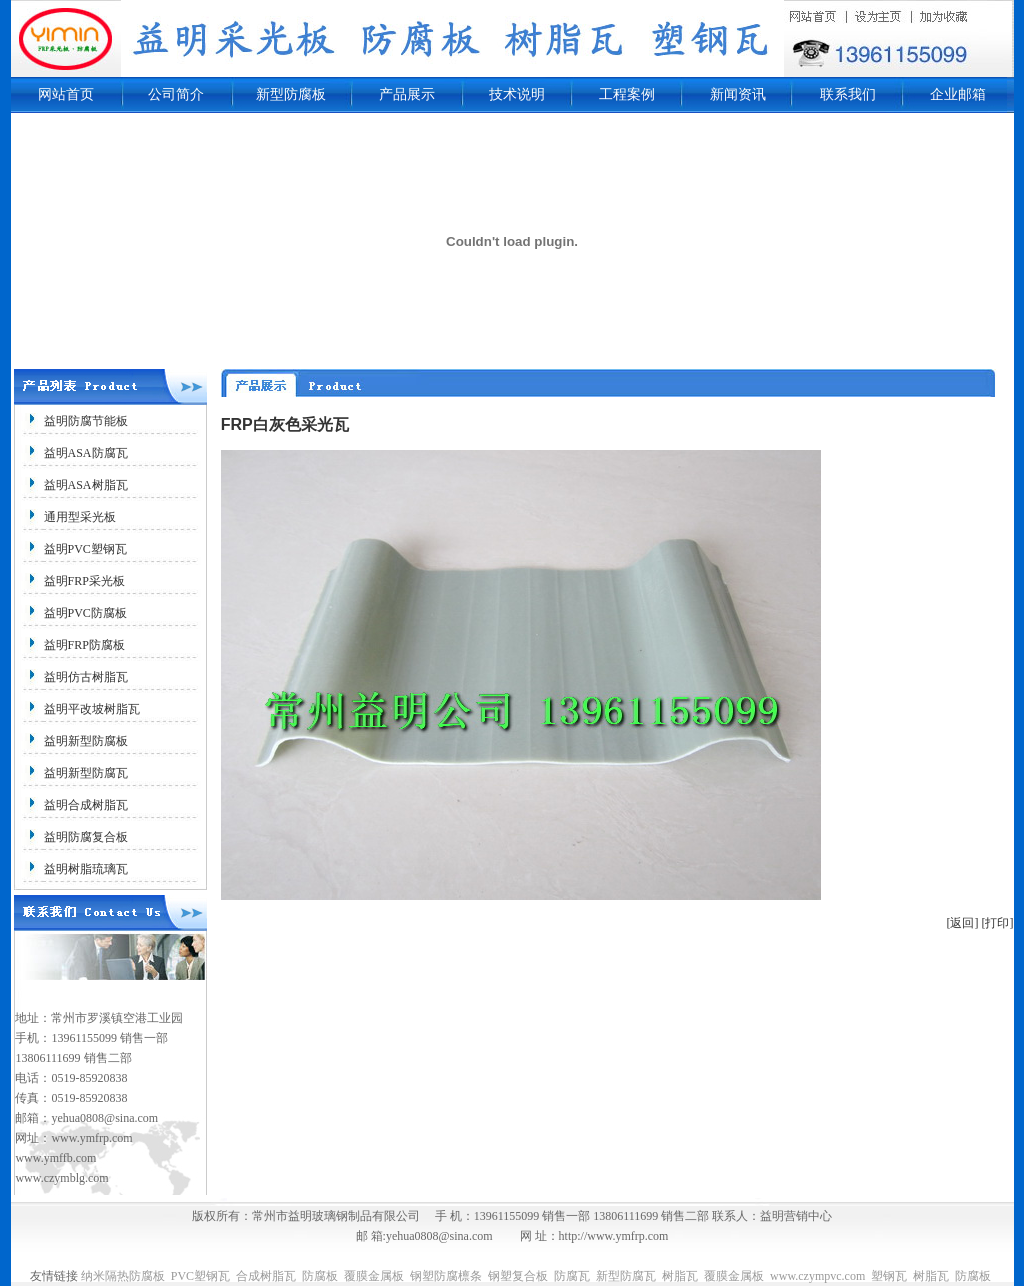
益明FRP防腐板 (84, 645)
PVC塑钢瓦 (200, 1276)
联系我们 (848, 94)
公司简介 (176, 94)
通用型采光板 (80, 517)
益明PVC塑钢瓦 (85, 549)
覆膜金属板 (374, 1276)
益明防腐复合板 (86, 837)
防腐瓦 (572, 1276)
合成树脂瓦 (266, 1276)
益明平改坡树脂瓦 (92, 709)
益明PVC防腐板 (85, 613)
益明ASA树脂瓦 (86, 485)
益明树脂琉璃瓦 (86, 869)
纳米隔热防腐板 (123, 1276)
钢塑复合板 (518, 1276)
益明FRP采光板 (84, 581)
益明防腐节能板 (86, 421)
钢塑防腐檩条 (446, 1276)
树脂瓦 (680, 1276)
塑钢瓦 (889, 1276)
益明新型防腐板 (86, 741)
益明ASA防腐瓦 (86, 453)
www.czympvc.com (817, 1276)
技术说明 (517, 94)
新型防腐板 (291, 94)
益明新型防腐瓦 (86, 773)
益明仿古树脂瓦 (86, 677)
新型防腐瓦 (626, 1276)
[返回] (963, 923)
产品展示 (407, 94)
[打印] (998, 923)
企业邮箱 (958, 94)
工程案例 (627, 94)
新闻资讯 (738, 94)
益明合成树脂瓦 (86, 805)
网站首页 (66, 94)
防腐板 (320, 1276)
